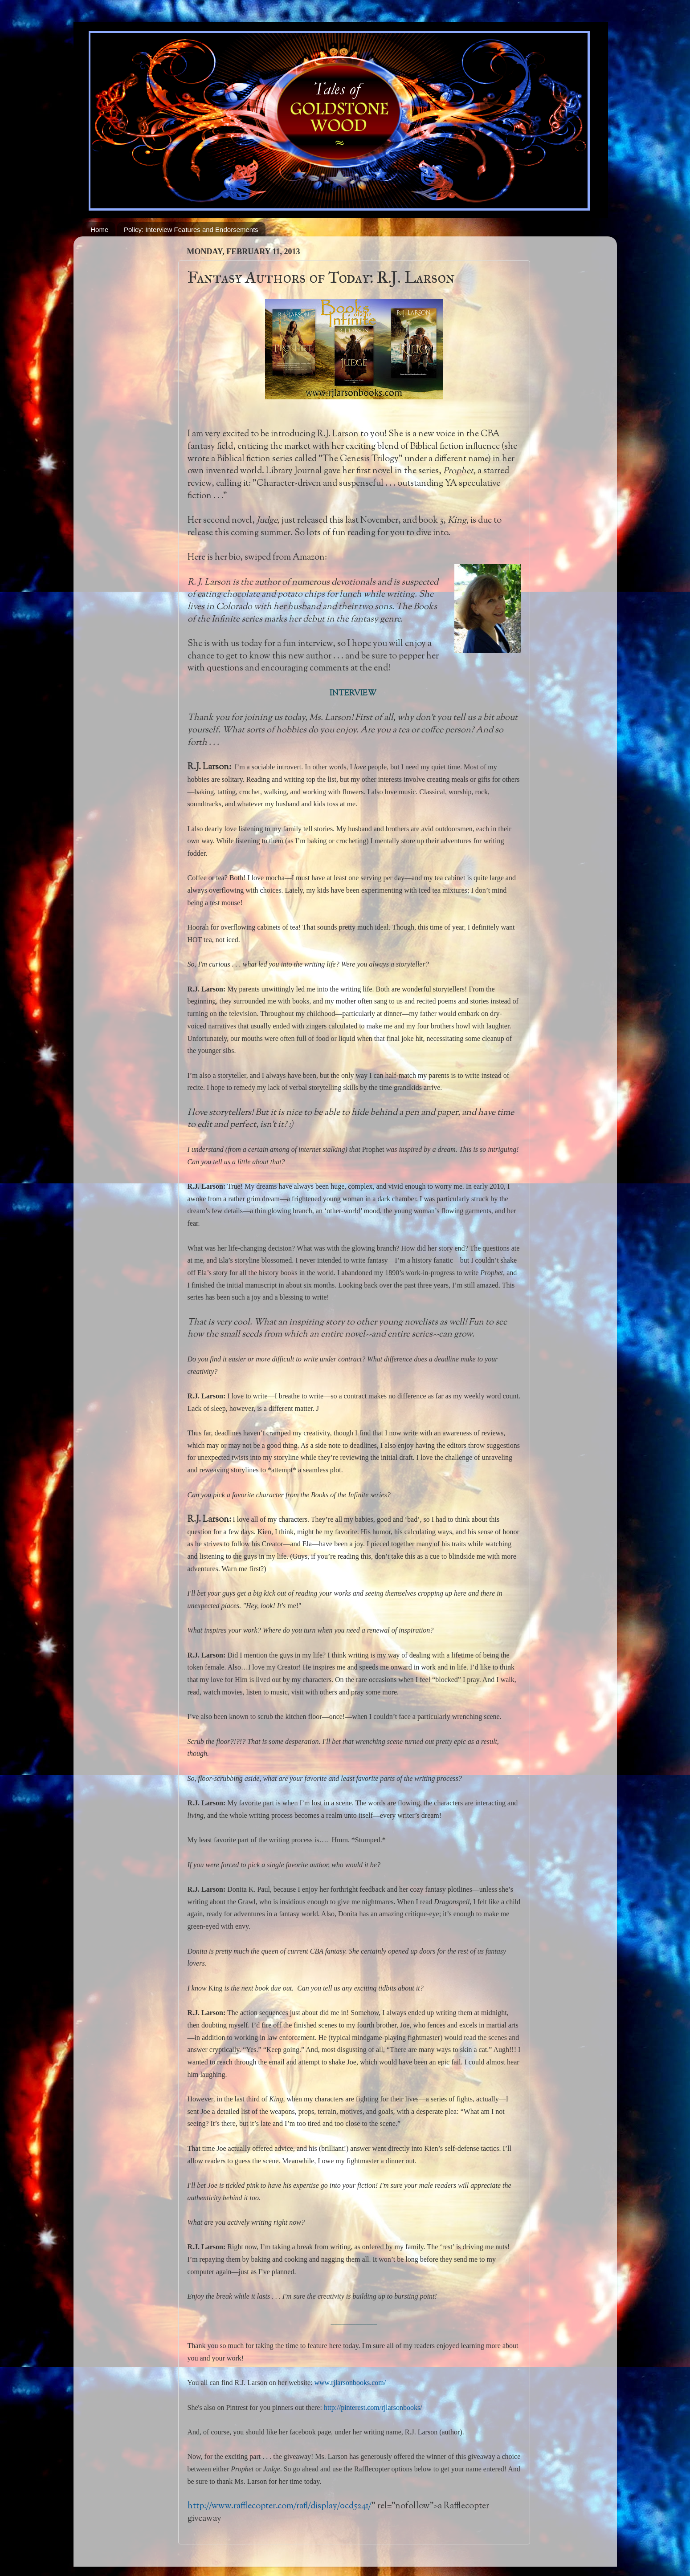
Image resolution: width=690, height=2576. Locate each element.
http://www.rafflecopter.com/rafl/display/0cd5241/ (280, 2506)
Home (99, 229)
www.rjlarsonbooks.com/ (350, 2382)
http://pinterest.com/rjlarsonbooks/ (373, 2407)
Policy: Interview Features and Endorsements (191, 229)
